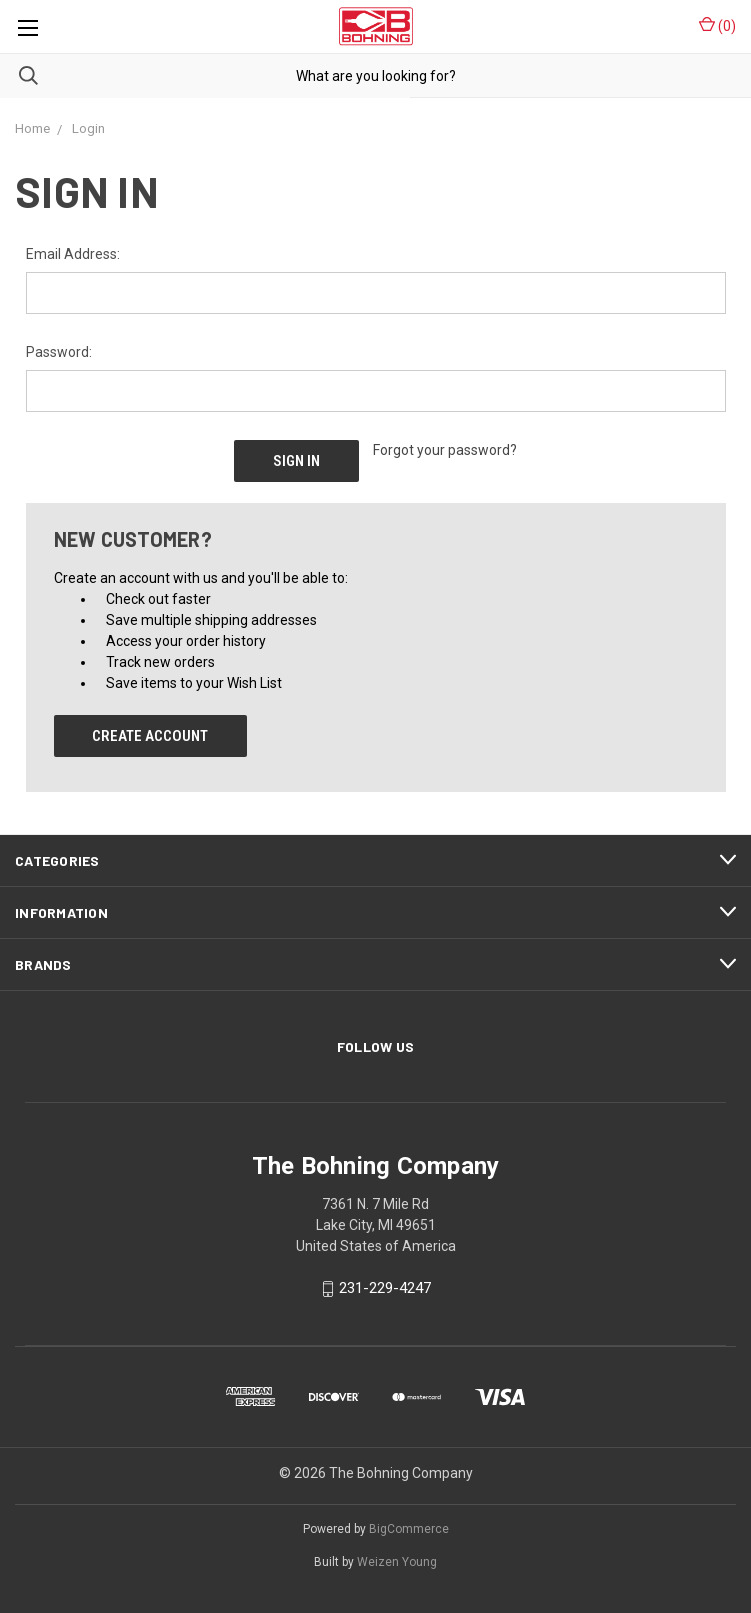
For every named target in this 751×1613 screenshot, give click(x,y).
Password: (59, 352)
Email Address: (73, 254)
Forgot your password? (445, 450)
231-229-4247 (385, 1289)
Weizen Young (397, 1562)
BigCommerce (409, 1529)
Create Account (150, 736)
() (717, 25)
